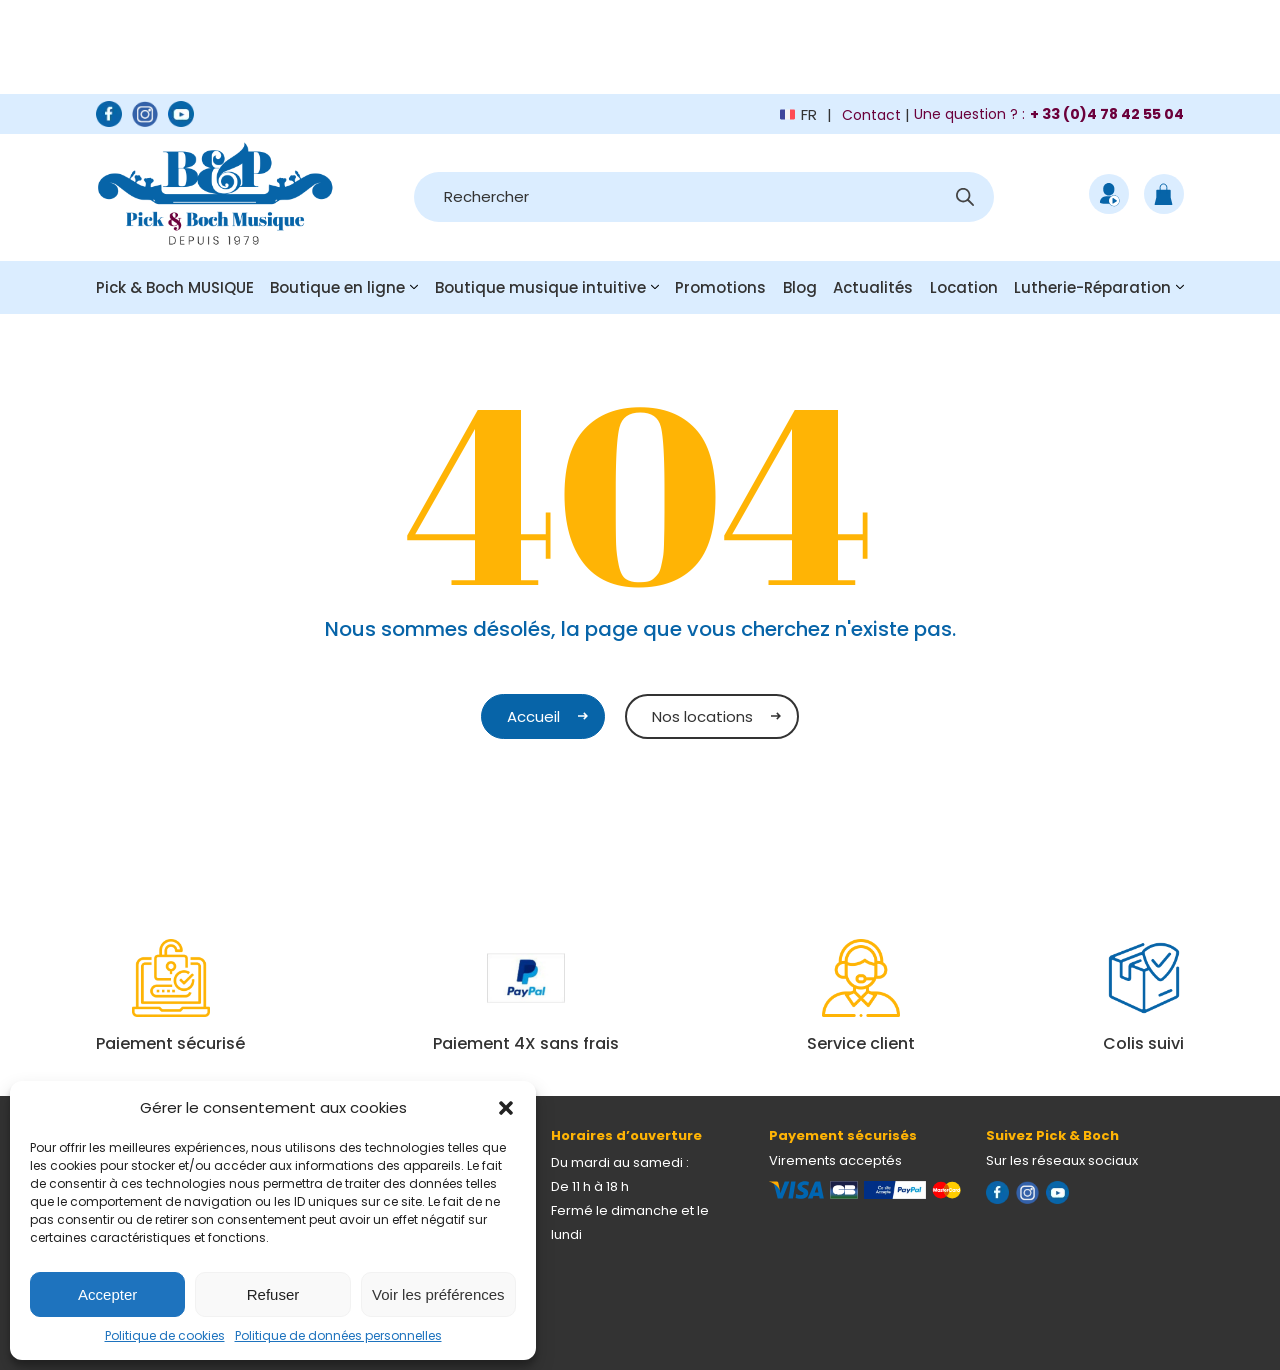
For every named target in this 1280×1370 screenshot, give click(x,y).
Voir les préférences (438, 1294)
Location (964, 287)
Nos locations (702, 716)
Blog (800, 287)
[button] (506, 1108)
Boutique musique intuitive (540, 287)
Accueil (533, 716)
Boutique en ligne (337, 287)
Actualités (873, 287)
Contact (871, 115)
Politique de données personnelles (338, 1335)
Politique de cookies (165, 1335)
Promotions (720, 287)
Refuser (273, 1294)
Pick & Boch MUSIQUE (175, 287)
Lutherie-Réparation (1092, 287)
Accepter (107, 1294)
